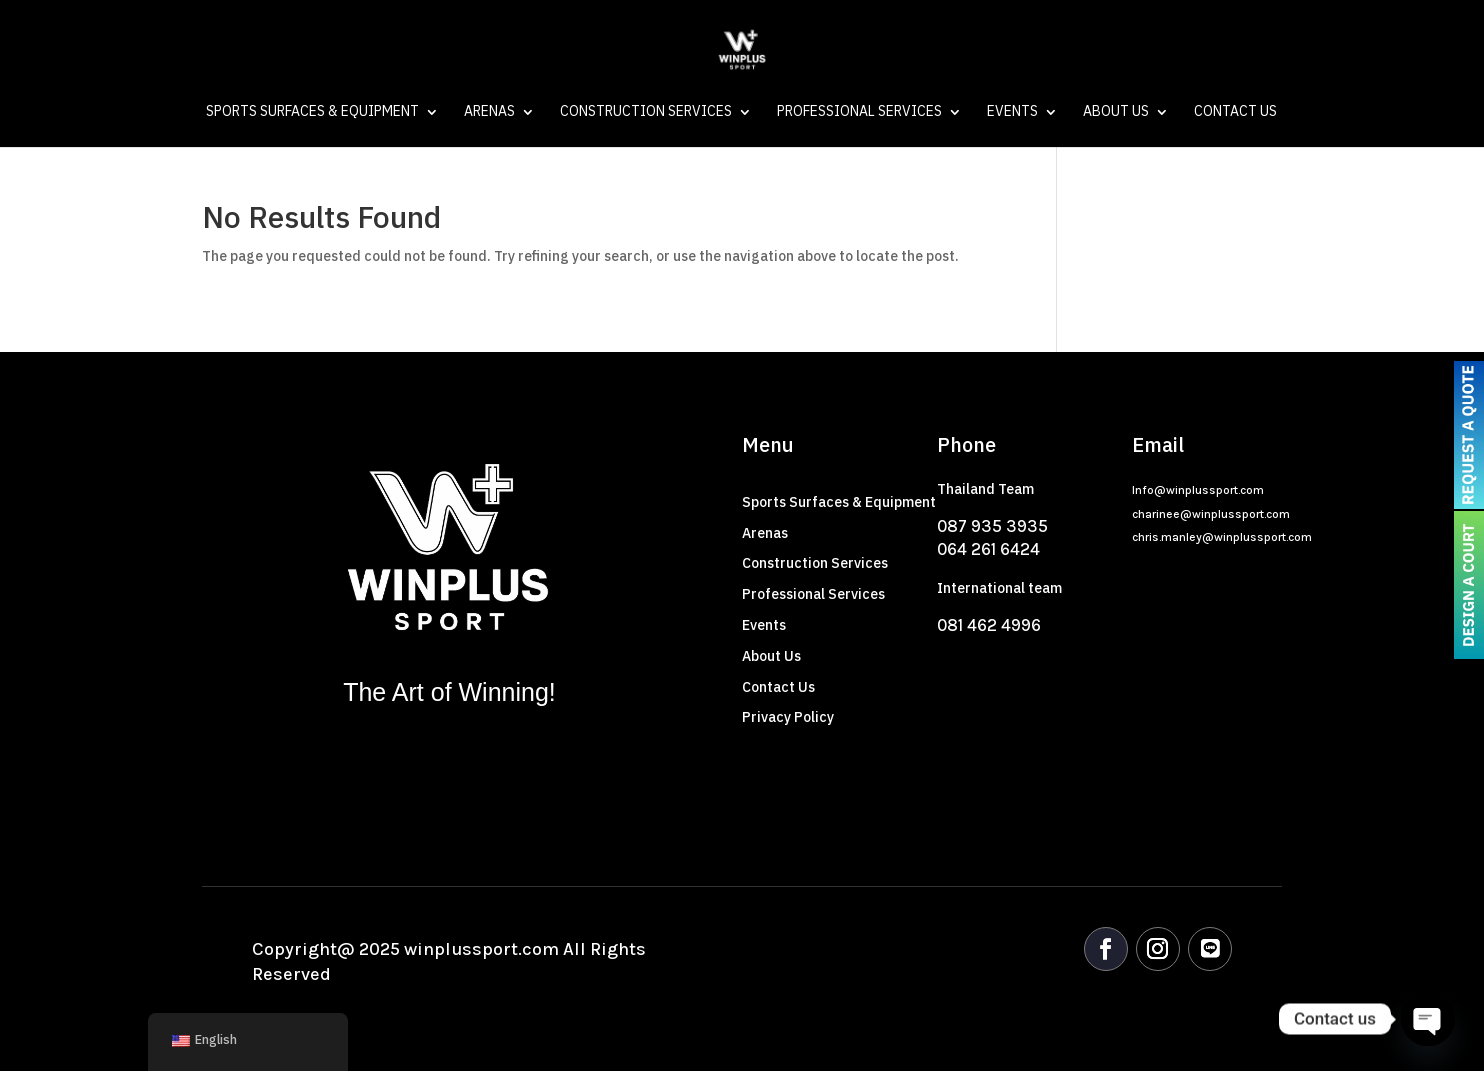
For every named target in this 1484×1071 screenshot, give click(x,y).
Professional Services (859, 114)
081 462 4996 (989, 625)
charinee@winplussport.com (1211, 514)
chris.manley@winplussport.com (1222, 537)
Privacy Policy (788, 717)
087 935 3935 (992, 526)
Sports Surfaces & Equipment (312, 114)
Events (1012, 114)
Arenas (489, 114)
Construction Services (646, 114)
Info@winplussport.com (1198, 490)
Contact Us (1235, 114)
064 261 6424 (988, 549)
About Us (1116, 114)
